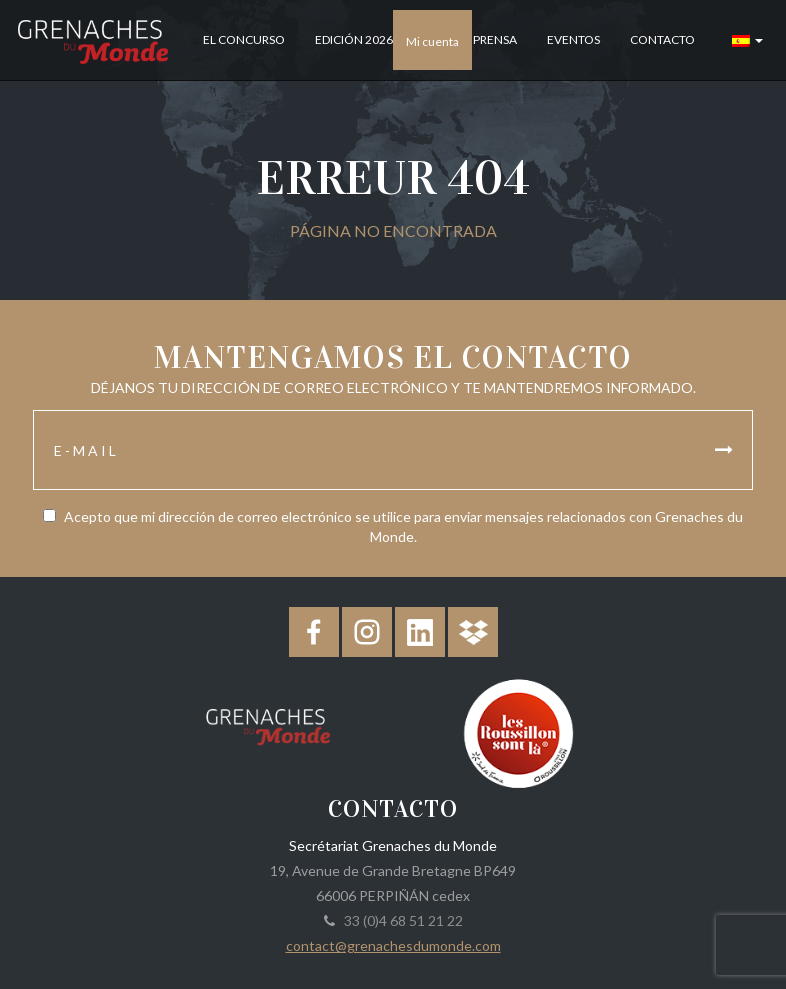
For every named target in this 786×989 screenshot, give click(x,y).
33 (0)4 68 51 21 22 (400, 920)
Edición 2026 (354, 39)
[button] (747, 40)
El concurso (244, 39)
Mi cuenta (432, 41)
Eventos (573, 39)
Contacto (662, 39)
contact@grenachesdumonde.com (393, 945)
